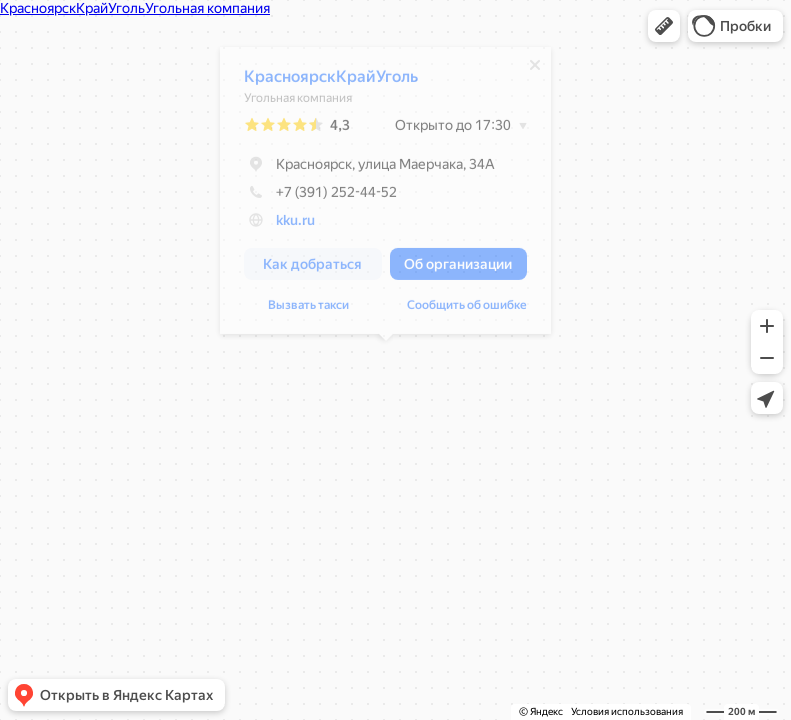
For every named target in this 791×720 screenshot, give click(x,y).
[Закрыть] (535, 70)
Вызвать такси (308, 310)
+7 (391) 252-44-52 (320, 197)
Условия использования (627, 711)
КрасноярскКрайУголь (331, 81)
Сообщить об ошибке (467, 310)
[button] (664, 26)
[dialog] (385, 195)
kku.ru (295, 225)
